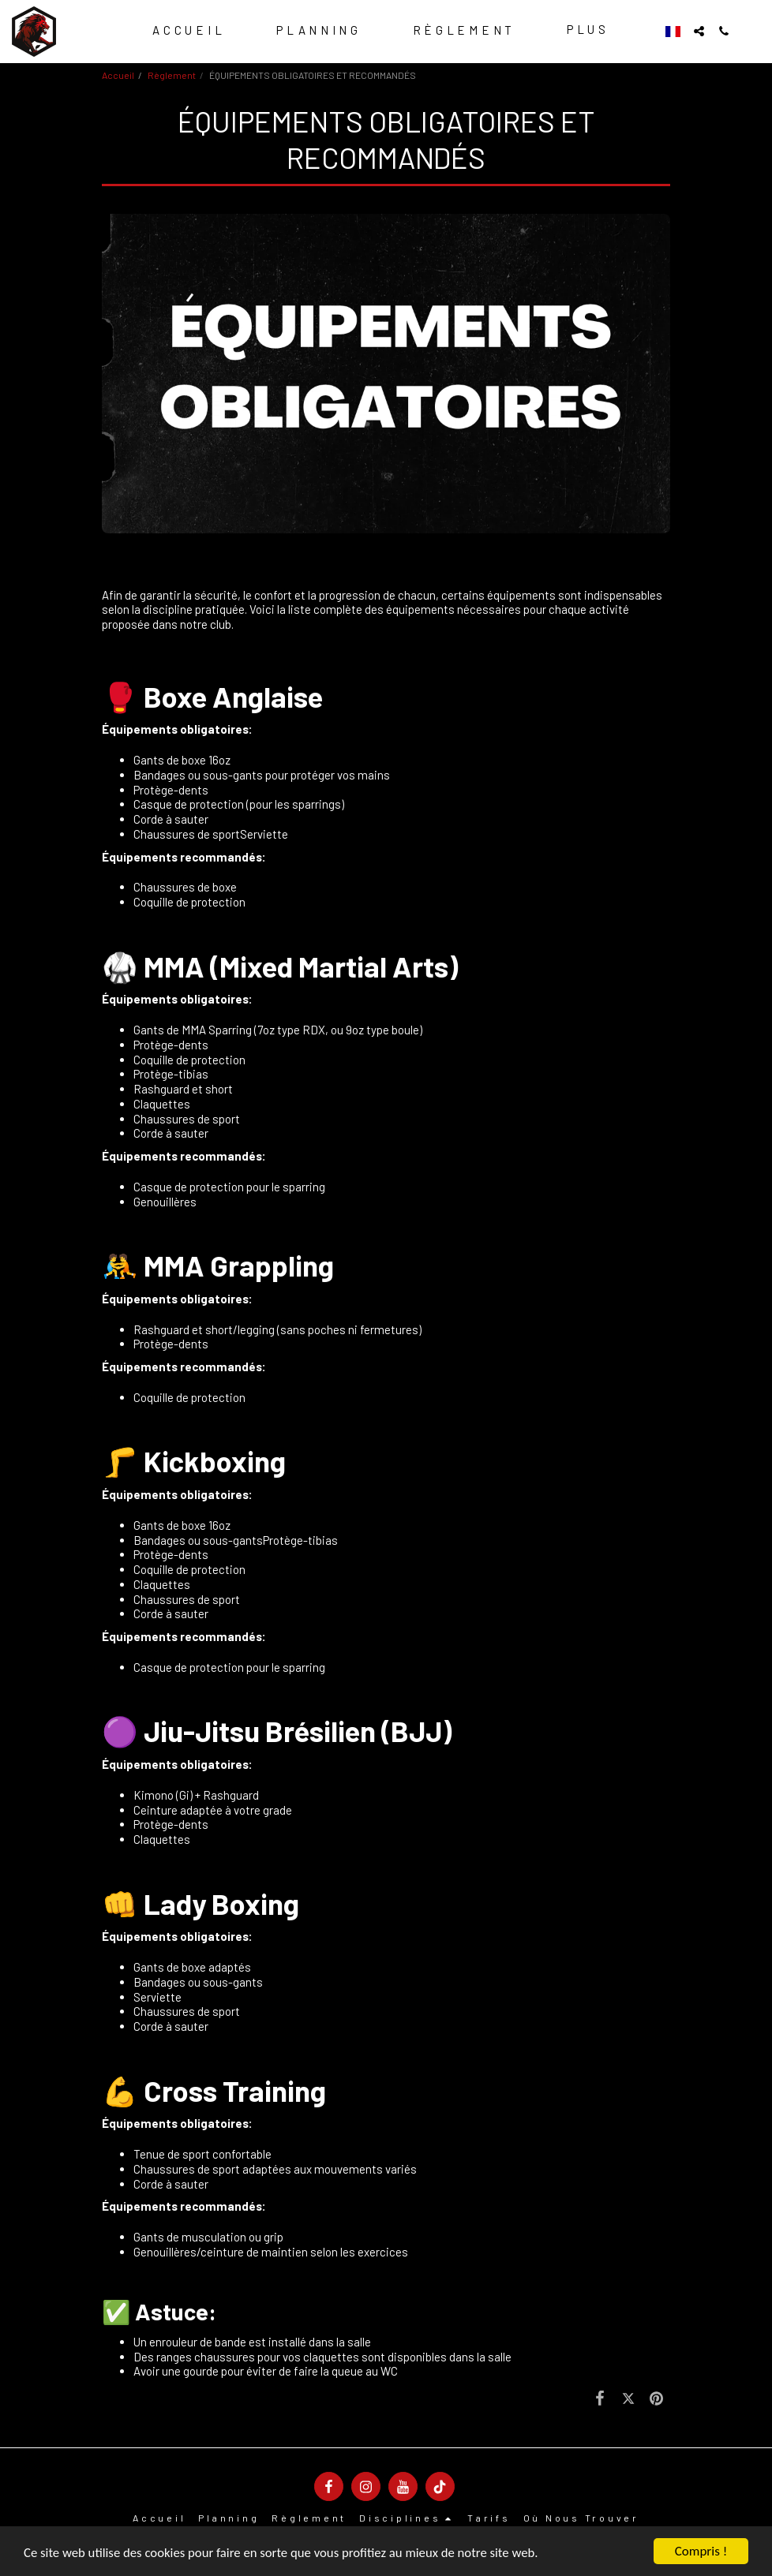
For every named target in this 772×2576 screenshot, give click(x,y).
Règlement (172, 74)
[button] (699, 31)
